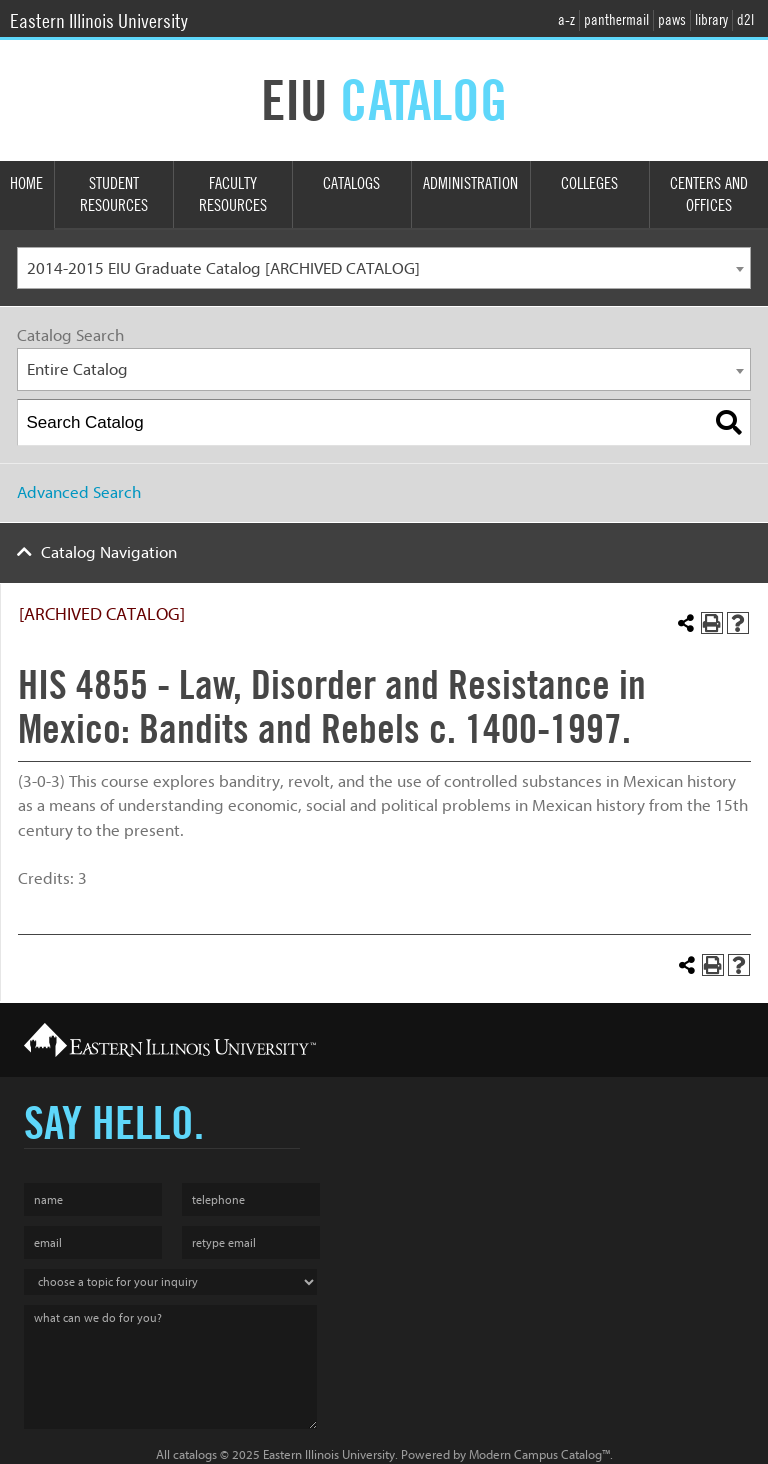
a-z (566, 20)
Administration (470, 183)
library (711, 20)
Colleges (589, 183)
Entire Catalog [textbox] (77, 369)
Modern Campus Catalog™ (539, 1454)
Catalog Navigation (109, 552)
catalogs (195, 1454)
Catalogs (351, 183)
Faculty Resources (233, 195)
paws (672, 20)
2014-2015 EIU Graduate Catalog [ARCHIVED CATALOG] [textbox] (223, 268)
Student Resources (114, 195)
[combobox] (384, 268)
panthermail (616, 20)
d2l (745, 20)
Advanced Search (79, 492)
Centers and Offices (709, 195)
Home (26, 183)
